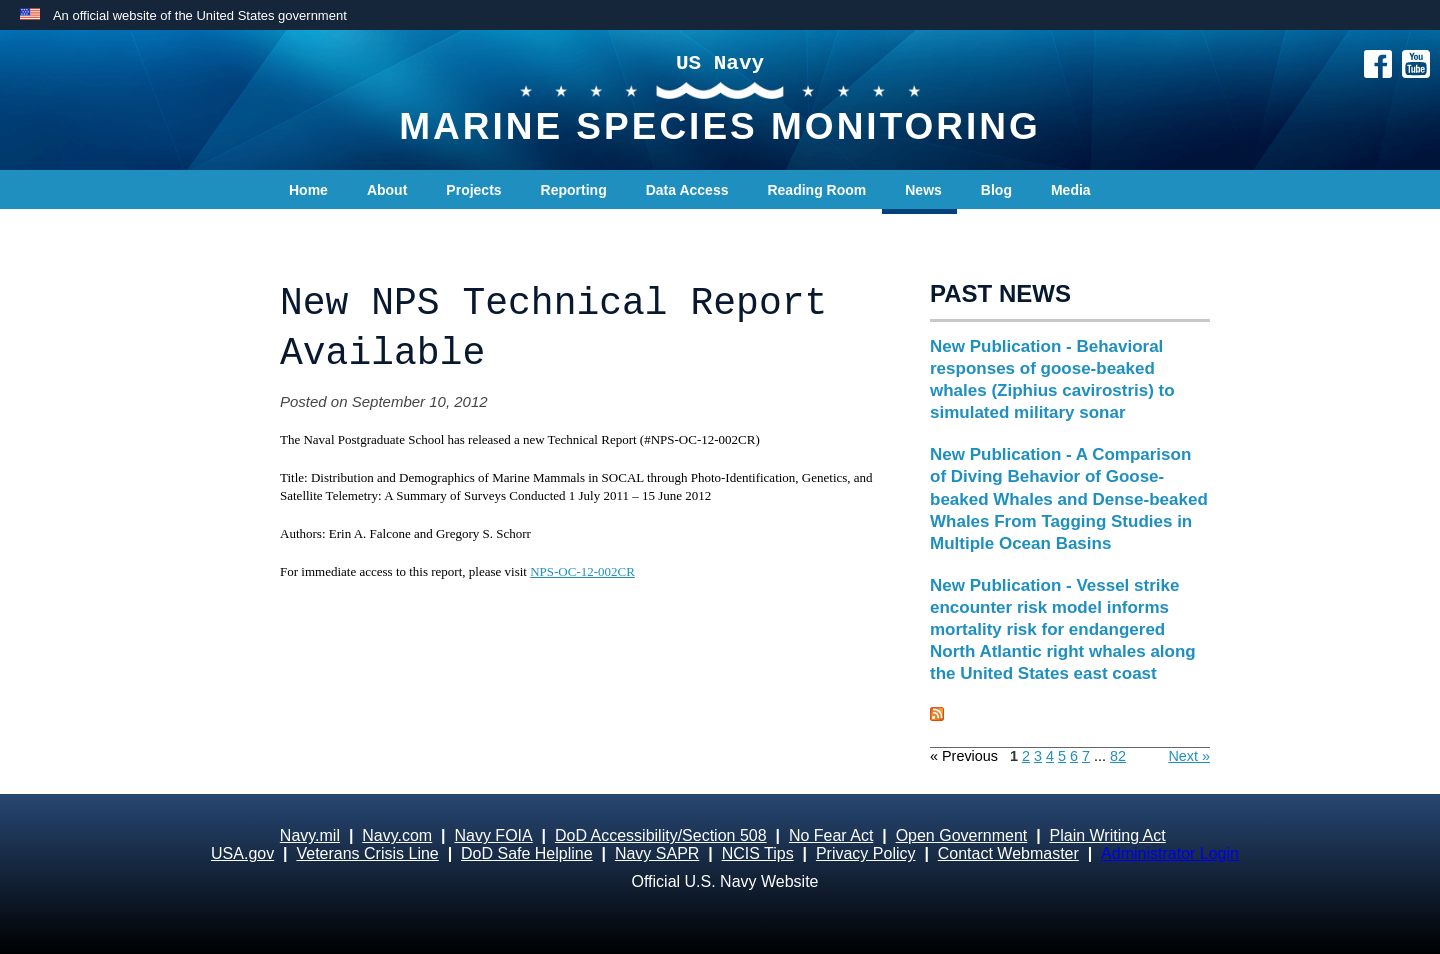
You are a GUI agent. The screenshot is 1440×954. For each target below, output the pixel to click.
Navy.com (397, 835)
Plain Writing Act (1108, 835)
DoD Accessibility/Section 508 (661, 835)
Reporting (574, 190)
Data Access (687, 190)
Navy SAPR (657, 853)
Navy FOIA (493, 835)
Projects (473, 190)
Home (308, 190)
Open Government (962, 835)
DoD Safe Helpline (527, 853)
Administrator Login (1170, 853)
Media (1071, 190)
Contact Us (326, 230)
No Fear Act (831, 835)
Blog (996, 190)
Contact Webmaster (1008, 853)
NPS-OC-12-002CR (582, 571)
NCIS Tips (758, 853)
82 (1118, 756)
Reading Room (816, 190)
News (923, 190)
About (387, 190)
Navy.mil (310, 835)
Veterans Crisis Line (367, 853)
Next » (1189, 756)
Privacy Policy (866, 853)
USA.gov (242, 853)
